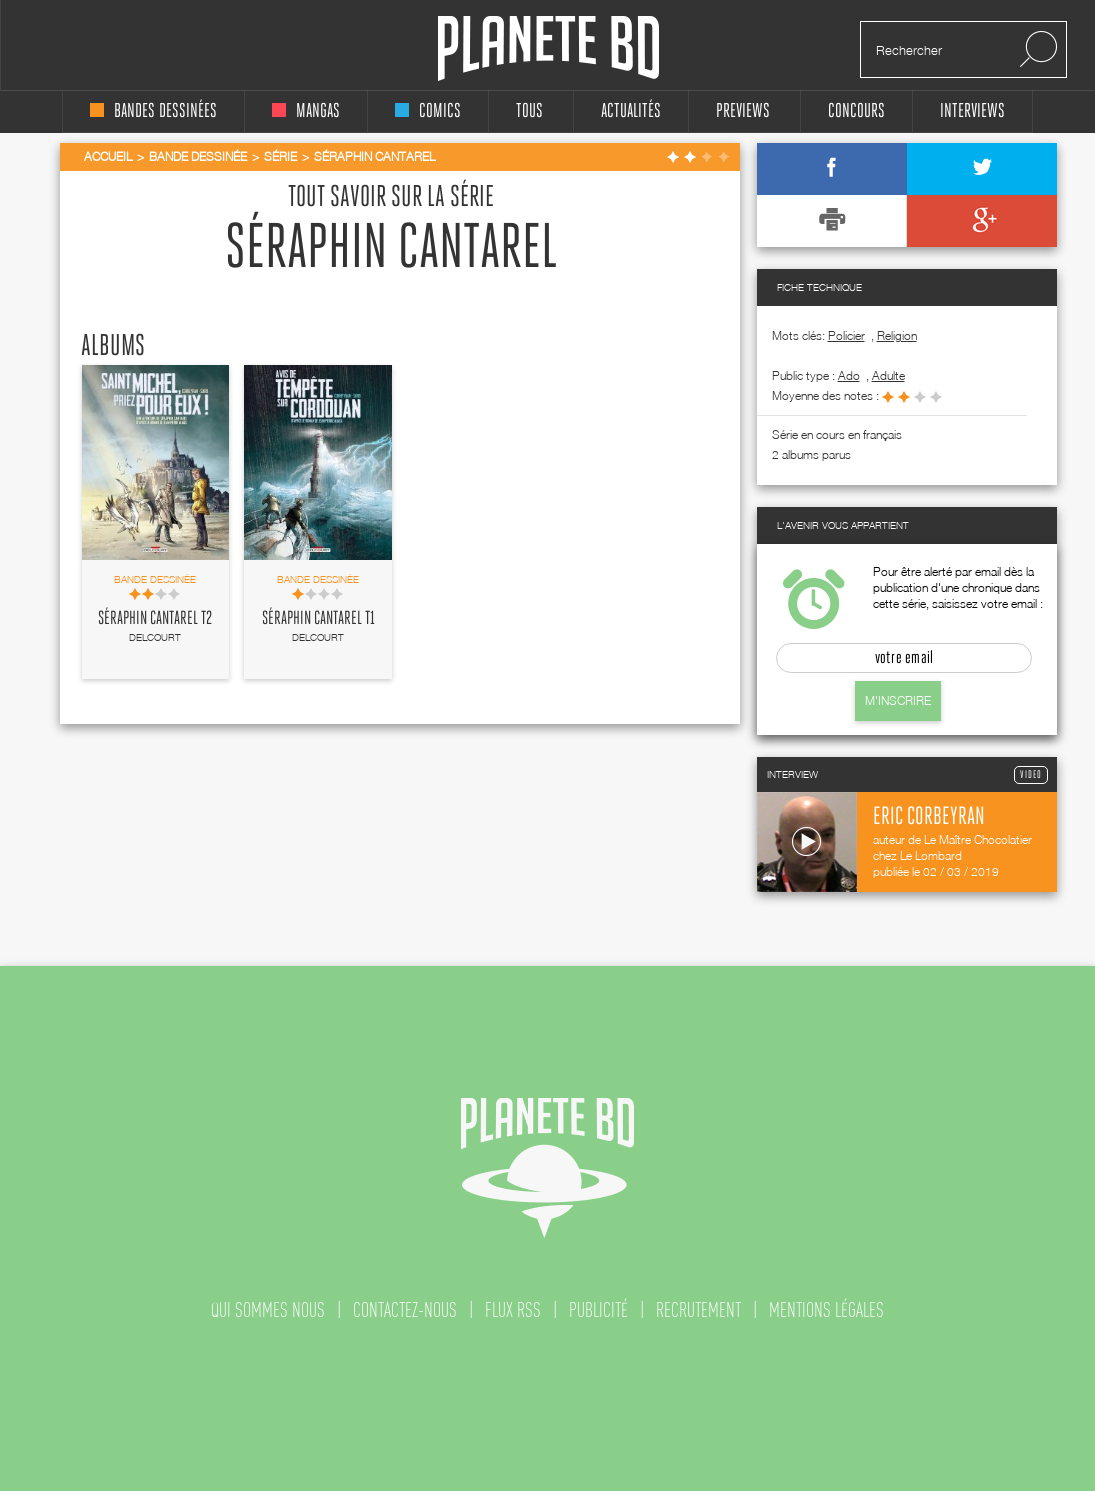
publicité (598, 1310)
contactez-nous (405, 1310)
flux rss (513, 1310)
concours (856, 111)
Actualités (631, 111)
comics (428, 111)
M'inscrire (898, 700)
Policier (846, 335)
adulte (888, 375)
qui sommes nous (268, 1310)
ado (849, 375)
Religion (897, 335)
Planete (548, 48)
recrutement (698, 1310)
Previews (743, 111)
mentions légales (826, 1310)
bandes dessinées (153, 111)
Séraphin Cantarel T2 (155, 619)
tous (529, 111)
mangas (306, 111)
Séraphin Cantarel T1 (318, 619)
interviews (972, 111)
